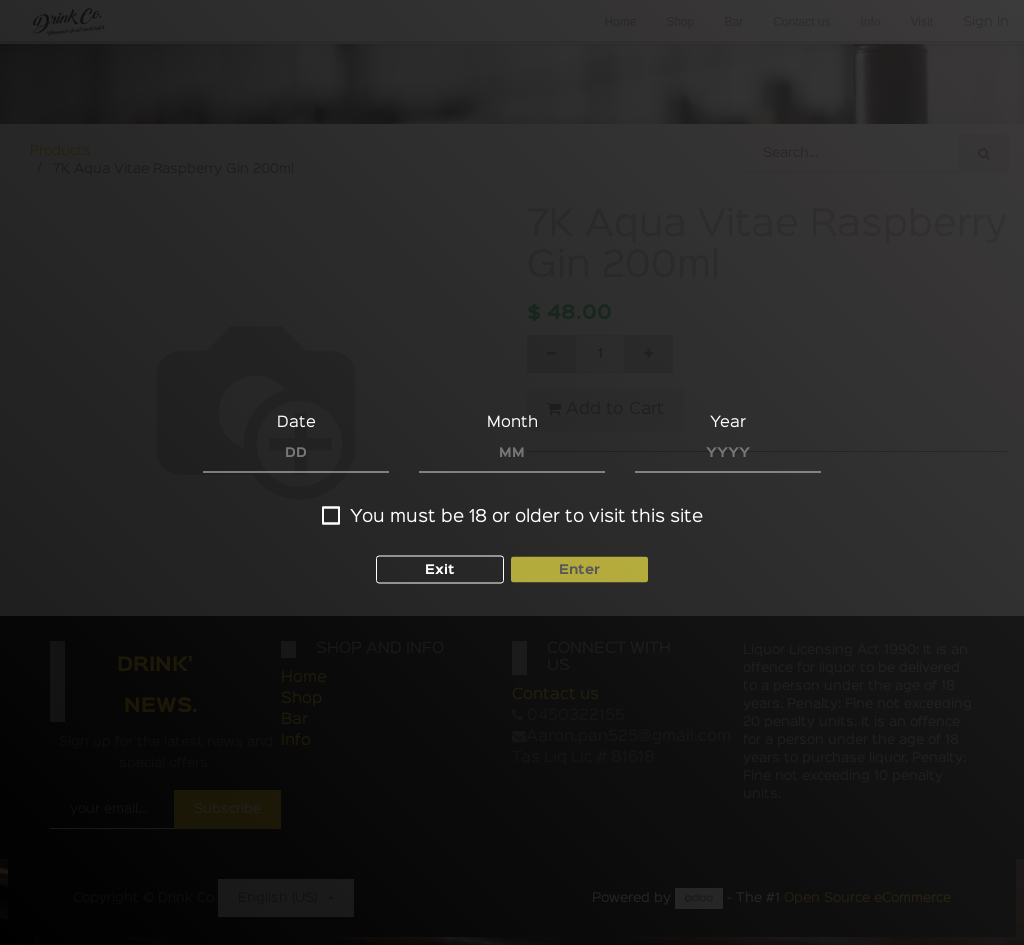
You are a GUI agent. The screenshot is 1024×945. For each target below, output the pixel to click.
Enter (579, 569)
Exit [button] (440, 569)
